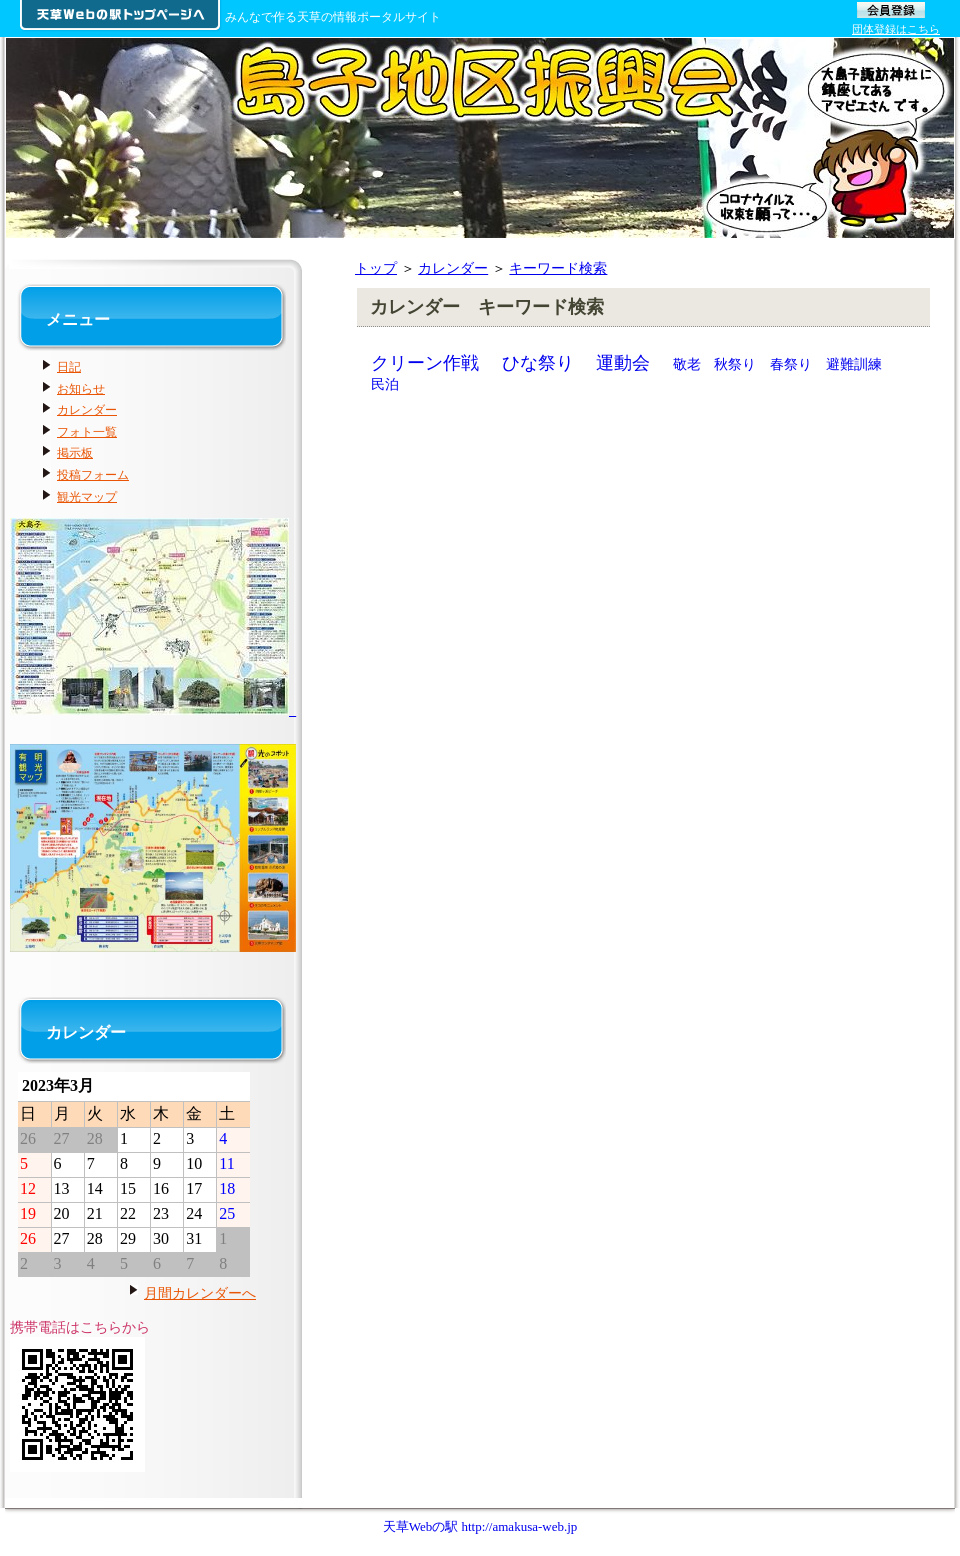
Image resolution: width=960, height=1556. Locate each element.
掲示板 (75, 453)
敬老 (687, 364)
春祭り (791, 364)
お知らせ (81, 389)
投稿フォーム (93, 475)
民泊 (385, 384)
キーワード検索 (558, 268)
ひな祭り (538, 363)
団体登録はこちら (896, 29)
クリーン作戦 (425, 363)
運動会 (623, 363)
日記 (69, 367)
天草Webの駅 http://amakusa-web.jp (480, 1526)
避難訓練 (854, 364)
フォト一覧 (87, 432)
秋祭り (735, 364)
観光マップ (87, 497)
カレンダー (453, 268)
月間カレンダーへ (200, 1293)
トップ (376, 268)
